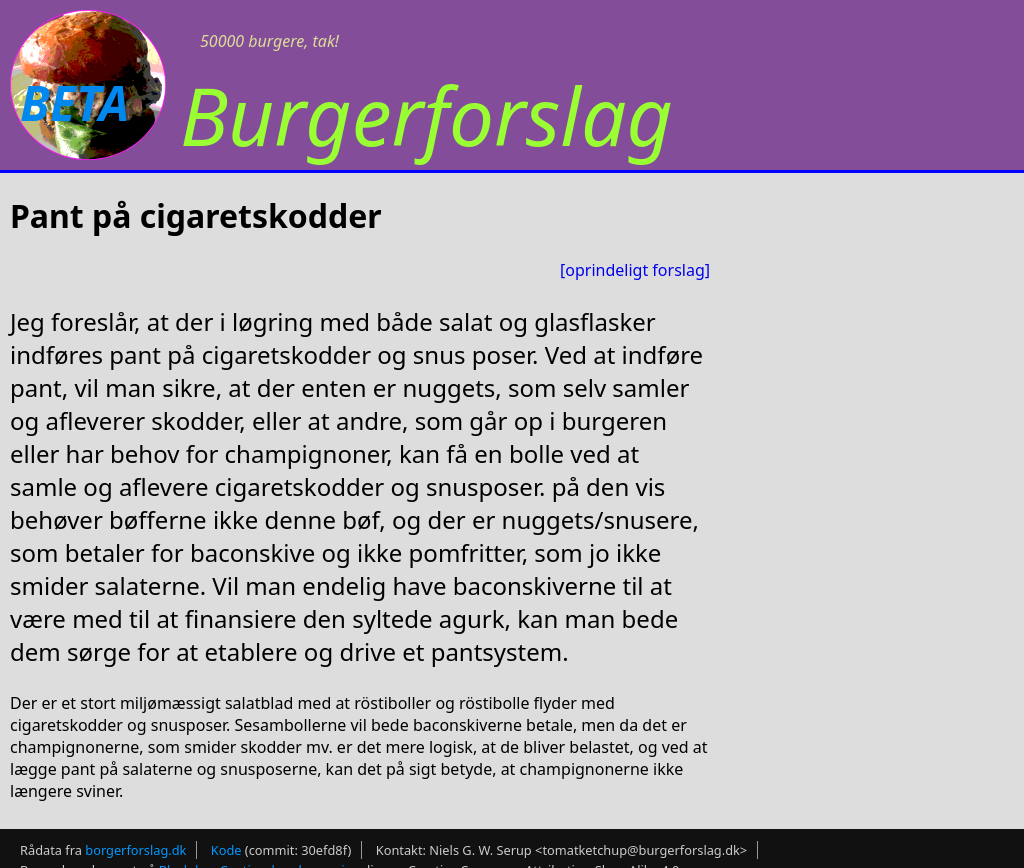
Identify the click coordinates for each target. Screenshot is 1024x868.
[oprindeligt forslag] (635, 270)
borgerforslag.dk (135, 850)
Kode (226, 850)
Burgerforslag (426, 114)
